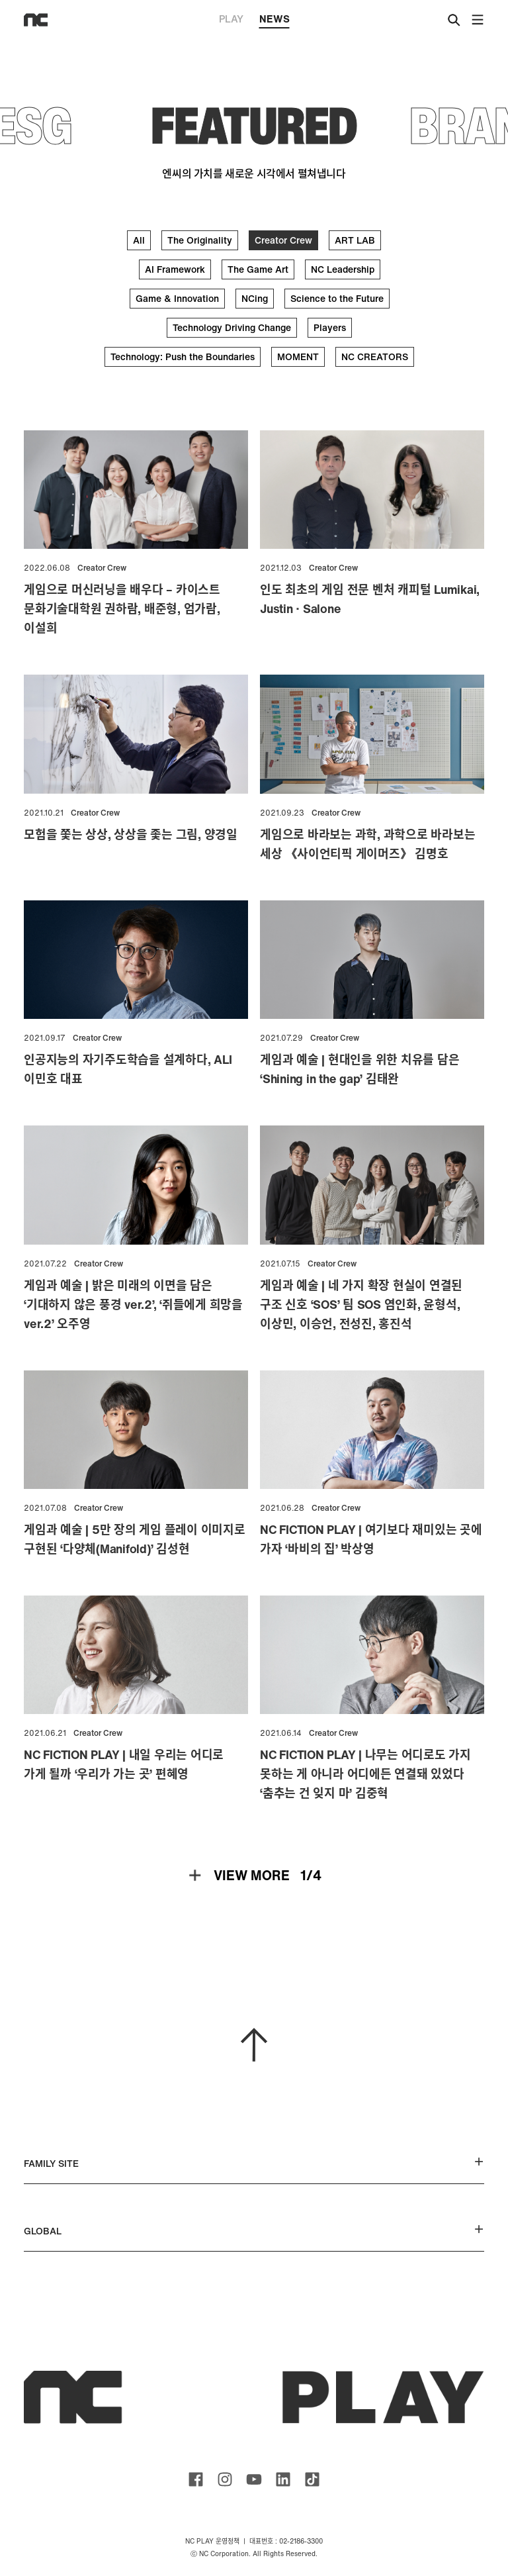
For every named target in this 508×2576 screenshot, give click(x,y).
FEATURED (254, 125)
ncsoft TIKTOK (312, 2479)
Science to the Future (337, 298)
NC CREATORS (374, 356)
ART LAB (355, 240)
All (139, 240)
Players (330, 327)
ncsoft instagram (225, 2479)
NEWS (274, 19)
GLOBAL (254, 2231)
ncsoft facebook (196, 2479)
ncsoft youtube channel (254, 2479)
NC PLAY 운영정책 (212, 2541)
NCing (254, 298)
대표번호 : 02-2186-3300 (286, 2541)
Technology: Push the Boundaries (182, 356)
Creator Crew (283, 240)
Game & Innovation (177, 298)
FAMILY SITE (254, 2163)
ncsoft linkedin (283, 2479)
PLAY (231, 18)
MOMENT (298, 356)
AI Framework (175, 269)
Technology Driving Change (232, 327)
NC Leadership (342, 269)
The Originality (199, 240)
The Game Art (258, 269)
